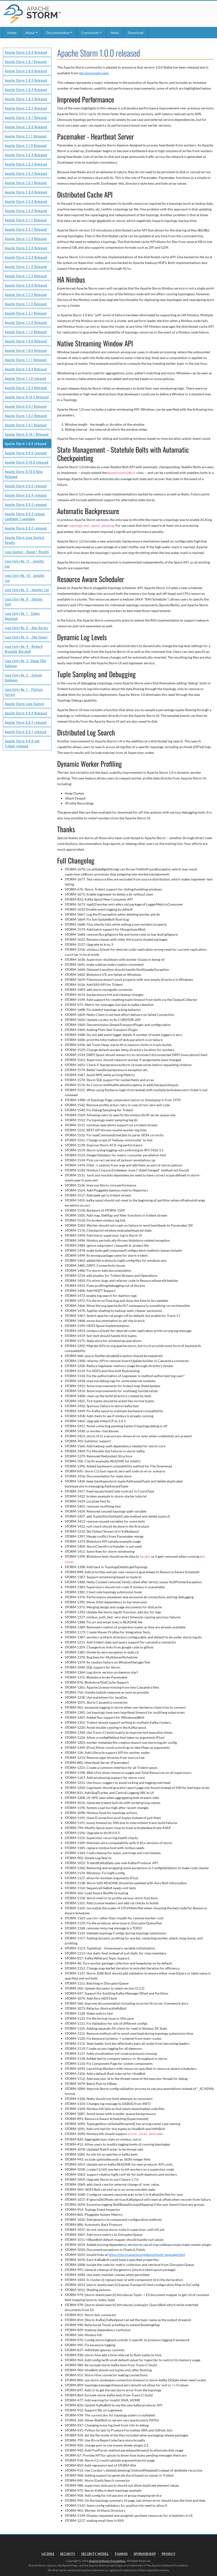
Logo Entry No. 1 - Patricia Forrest (24, 692)
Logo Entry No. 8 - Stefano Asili (24, 601)
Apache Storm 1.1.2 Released (26, 331)
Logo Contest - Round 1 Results (27, 551)
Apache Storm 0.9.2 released (26, 528)
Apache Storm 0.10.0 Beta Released (24, 474)
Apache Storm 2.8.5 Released (26, 80)
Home (11, 33)
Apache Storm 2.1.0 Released (26, 266)
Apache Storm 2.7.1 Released (25, 136)
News (115, 33)
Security (67, 2554)
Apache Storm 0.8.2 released (26, 722)
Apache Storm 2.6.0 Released (26, 191)
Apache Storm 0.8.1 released (25, 731)
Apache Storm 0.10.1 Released (27, 434)
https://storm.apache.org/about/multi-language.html (146, 2255)
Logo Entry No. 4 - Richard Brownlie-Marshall (24, 649)
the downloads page (93, 73)
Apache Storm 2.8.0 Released (26, 126)
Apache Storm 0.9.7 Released (26, 406)
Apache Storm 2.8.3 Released (26, 98)
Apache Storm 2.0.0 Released (26, 285)
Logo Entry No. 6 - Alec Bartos (26, 627)
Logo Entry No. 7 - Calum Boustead (22, 616)
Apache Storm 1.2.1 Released (26, 313)
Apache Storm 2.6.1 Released (26, 182)
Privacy (168, 2554)
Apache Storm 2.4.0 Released (26, 210)
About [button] (30, 33)
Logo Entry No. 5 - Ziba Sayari (26, 636)
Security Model (95, 2554)
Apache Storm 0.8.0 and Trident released (22, 743)
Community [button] (90, 33)
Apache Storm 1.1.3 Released (26, 303)
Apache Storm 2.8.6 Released (26, 70)
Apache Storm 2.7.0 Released (26, 145)
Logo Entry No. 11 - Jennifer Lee (24, 563)
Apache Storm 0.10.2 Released (27, 396)
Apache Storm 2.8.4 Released (26, 89)
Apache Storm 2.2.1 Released (26, 229)
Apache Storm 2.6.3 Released (26, 163)
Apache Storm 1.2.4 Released (26, 238)
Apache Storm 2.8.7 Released (26, 61)
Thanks (121, 2554)
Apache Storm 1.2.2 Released (26, 294)
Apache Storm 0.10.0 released (26, 462)
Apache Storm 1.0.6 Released (26, 340)
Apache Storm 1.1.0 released (25, 378)
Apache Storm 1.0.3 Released (26, 387)
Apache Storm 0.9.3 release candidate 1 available (25, 516)
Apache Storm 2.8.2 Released (26, 108)
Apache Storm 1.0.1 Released (26, 424)
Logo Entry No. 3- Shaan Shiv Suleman (25, 663)
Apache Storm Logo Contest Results (24, 540)
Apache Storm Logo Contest (24, 703)
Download (135, 33)
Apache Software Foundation (107, 2561)
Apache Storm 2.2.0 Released (26, 257)
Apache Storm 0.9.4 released (26, 495)
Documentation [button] (58, 33)
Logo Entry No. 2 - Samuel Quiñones (23, 677)
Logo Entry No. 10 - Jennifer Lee (25, 578)
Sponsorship (145, 2554)
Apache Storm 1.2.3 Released (26, 275)
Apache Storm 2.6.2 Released (26, 173)
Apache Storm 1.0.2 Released (26, 415)
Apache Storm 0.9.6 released (26, 452)
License (48, 2554)
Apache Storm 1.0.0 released (25, 443)
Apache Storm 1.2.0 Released (26, 322)
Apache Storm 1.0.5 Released (26, 350)
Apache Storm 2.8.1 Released (26, 117)
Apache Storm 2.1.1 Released (26, 219)
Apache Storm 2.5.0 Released (26, 201)
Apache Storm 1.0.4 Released (26, 368)
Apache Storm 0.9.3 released (26, 504)
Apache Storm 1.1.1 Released (25, 359)
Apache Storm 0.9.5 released (26, 485)
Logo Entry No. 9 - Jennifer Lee (27, 589)
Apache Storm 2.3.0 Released (26, 247)
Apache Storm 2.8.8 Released (26, 52)
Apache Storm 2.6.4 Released (26, 154)
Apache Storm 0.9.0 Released (26, 712)
